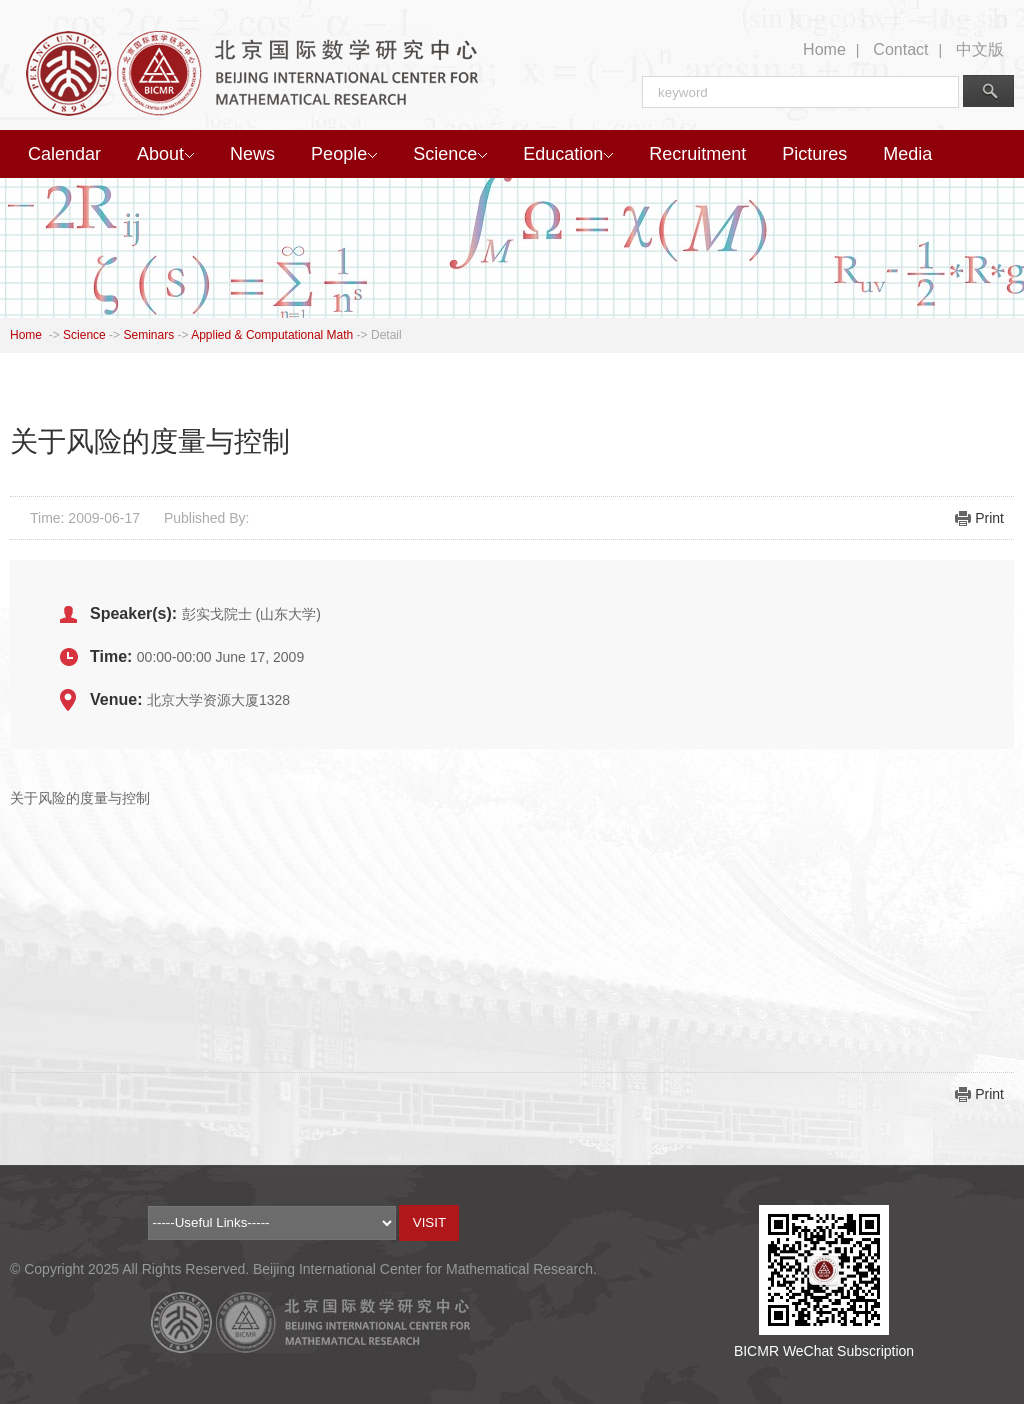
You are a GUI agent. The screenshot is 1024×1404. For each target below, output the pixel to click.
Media (907, 154)
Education (568, 154)
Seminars (148, 335)
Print (989, 518)
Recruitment (697, 154)
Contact (900, 49)
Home (824, 49)
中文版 (980, 49)
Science (450, 154)
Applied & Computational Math (272, 335)
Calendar (64, 154)
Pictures (814, 154)
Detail (386, 335)
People (344, 154)
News (252, 154)
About (165, 154)
